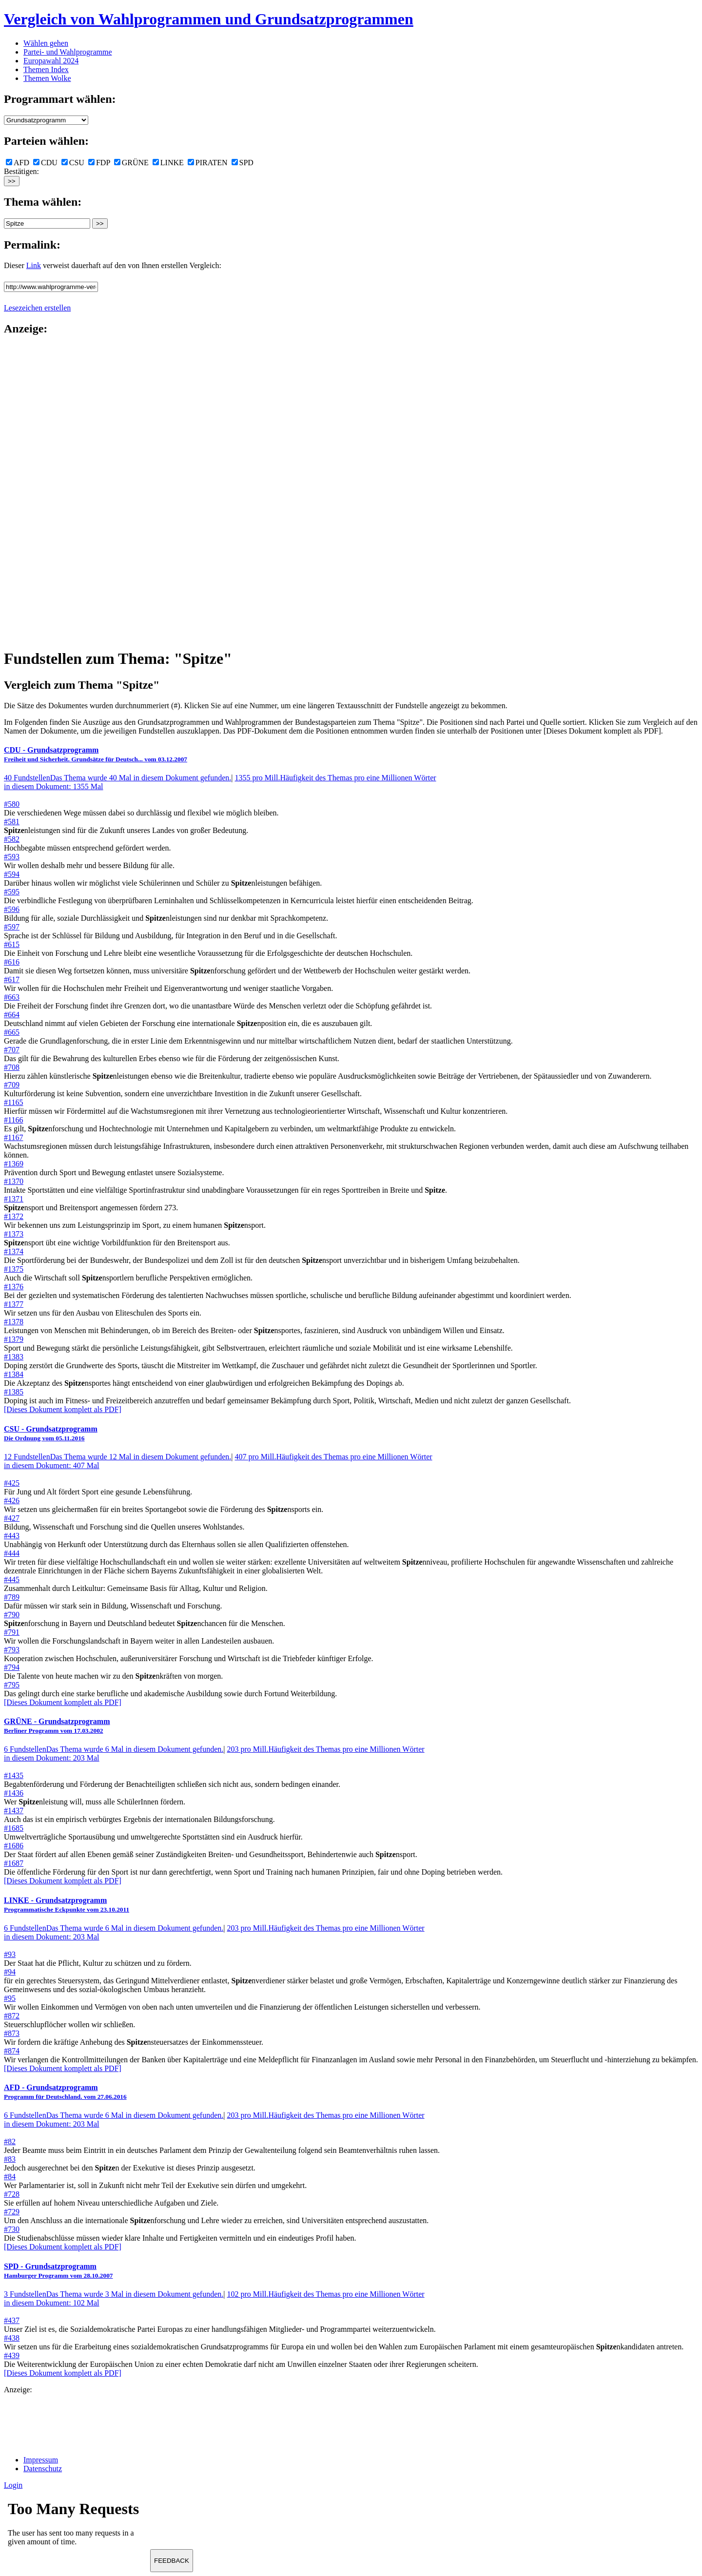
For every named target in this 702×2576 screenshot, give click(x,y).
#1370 (13, 1181)
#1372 (13, 1216)
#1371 (13, 1199)
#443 (12, 1535)
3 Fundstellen (113, 2294)
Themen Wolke (47, 78)
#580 (12, 804)
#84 (10, 2176)
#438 (12, 2338)
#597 (12, 927)
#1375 (13, 1269)
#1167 (13, 1137)
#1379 (13, 1339)
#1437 (13, 1810)
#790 (12, 1614)
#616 (12, 962)
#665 (12, 1032)
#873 (12, 2033)
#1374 (13, 1251)
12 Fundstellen (117, 1457)
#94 (10, 1972)
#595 (12, 892)
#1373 (13, 1234)
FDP (99, 162)
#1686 (13, 1845)
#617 (12, 979)
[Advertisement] (43, 491)
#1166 (13, 1120)
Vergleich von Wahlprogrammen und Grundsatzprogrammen (208, 19)
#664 (12, 1014)
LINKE (168, 162)
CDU (45, 162)
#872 (12, 2016)
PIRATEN (208, 162)
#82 (10, 2141)
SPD (243, 162)
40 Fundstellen (117, 778)
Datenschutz (42, 2468)
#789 (12, 1597)
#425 (12, 1483)
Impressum (40, 2460)
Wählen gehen (45, 43)
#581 (12, 821)
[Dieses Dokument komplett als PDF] (62, 1409)
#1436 (13, 1793)
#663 (12, 997)
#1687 (13, 1863)
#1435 (13, 1775)
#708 (12, 1067)
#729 (12, 2212)
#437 (12, 2320)
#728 (12, 2194)
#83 (10, 2159)
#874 (12, 2051)
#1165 (13, 1102)
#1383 (13, 1357)
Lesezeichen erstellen (37, 308)
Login (13, 2485)
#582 (12, 839)
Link (33, 265)
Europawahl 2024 (50, 61)
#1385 (13, 1392)
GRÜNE (131, 162)
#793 (12, 1650)
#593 (12, 856)
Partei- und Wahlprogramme (67, 52)
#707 (12, 1050)
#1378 (13, 1321)
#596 (12, 909)
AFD (17, 162)
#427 (12, 1518)
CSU (72, 162)
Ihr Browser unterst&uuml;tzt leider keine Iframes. (77, 2526)
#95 (10, 1998)
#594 (12, 874)
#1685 (13, 1828)
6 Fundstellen (113, 1749)
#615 (12, 944)
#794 (12, 1667)
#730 (12, 2229)
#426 (12, 1500)
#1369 (13, 1164)
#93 (10, 1954)
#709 (12, 1085)
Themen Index (46, 69)
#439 (12, 2355)
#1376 (13, 1286)
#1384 (13, 1374)
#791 (12, 1632)
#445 (12, 1579)
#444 (12, 1553)
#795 (12, 1685)
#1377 (13, 1304)
